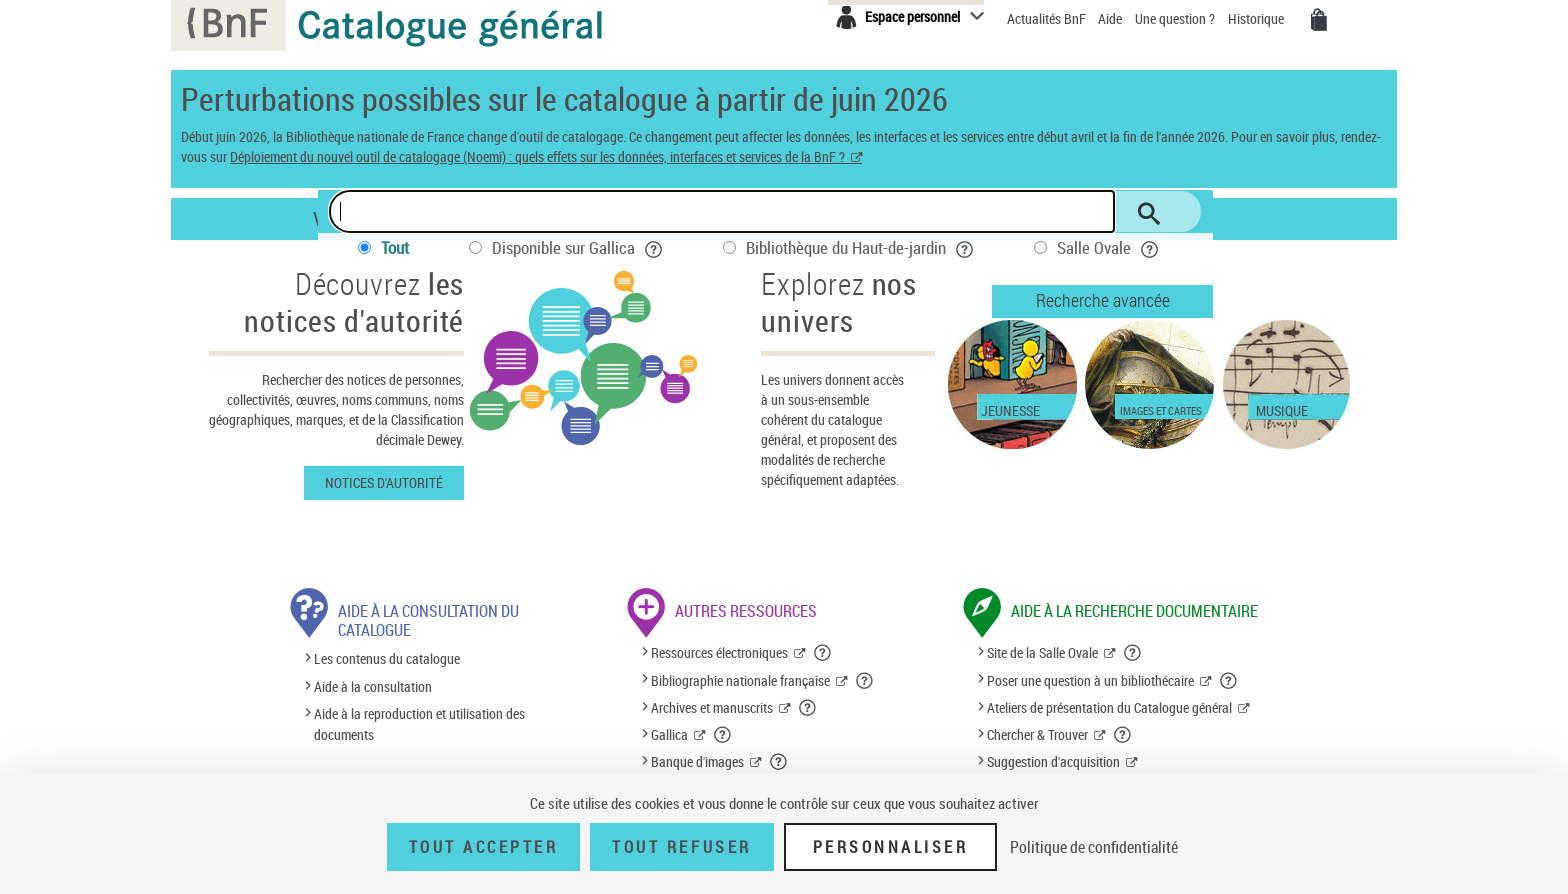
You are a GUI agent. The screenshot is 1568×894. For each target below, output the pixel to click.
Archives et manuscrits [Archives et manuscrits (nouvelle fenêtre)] (712, 707)
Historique (1257, 18)
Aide (1111, 18)
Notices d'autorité (384, 482)
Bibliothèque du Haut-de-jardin (860, 247)
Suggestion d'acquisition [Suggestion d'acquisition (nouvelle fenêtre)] (1053, 761)
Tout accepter (484, 847)
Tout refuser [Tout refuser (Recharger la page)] (681, 847)
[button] (823, 653)
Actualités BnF (1048, 18)
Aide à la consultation (373, 686)
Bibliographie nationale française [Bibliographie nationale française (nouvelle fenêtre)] (740, 680)
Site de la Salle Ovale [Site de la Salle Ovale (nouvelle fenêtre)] (1042, 652)
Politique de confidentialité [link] (1094, 847)
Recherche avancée (1103, 300)
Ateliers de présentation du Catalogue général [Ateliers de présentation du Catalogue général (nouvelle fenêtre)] (1109, 707)
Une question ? (1175, 18)
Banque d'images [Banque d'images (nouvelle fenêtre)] (697, 761)
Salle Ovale (1108, 247)
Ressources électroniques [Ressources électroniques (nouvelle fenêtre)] (719, 652)
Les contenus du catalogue (387, 659)
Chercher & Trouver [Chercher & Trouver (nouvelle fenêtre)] (1037, 734)
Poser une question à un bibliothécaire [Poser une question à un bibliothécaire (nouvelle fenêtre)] (1090, 680)
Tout (395, 247)
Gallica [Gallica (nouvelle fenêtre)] (669, 734)
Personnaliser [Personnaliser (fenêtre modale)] (891, 847)
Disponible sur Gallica (577, 247)
